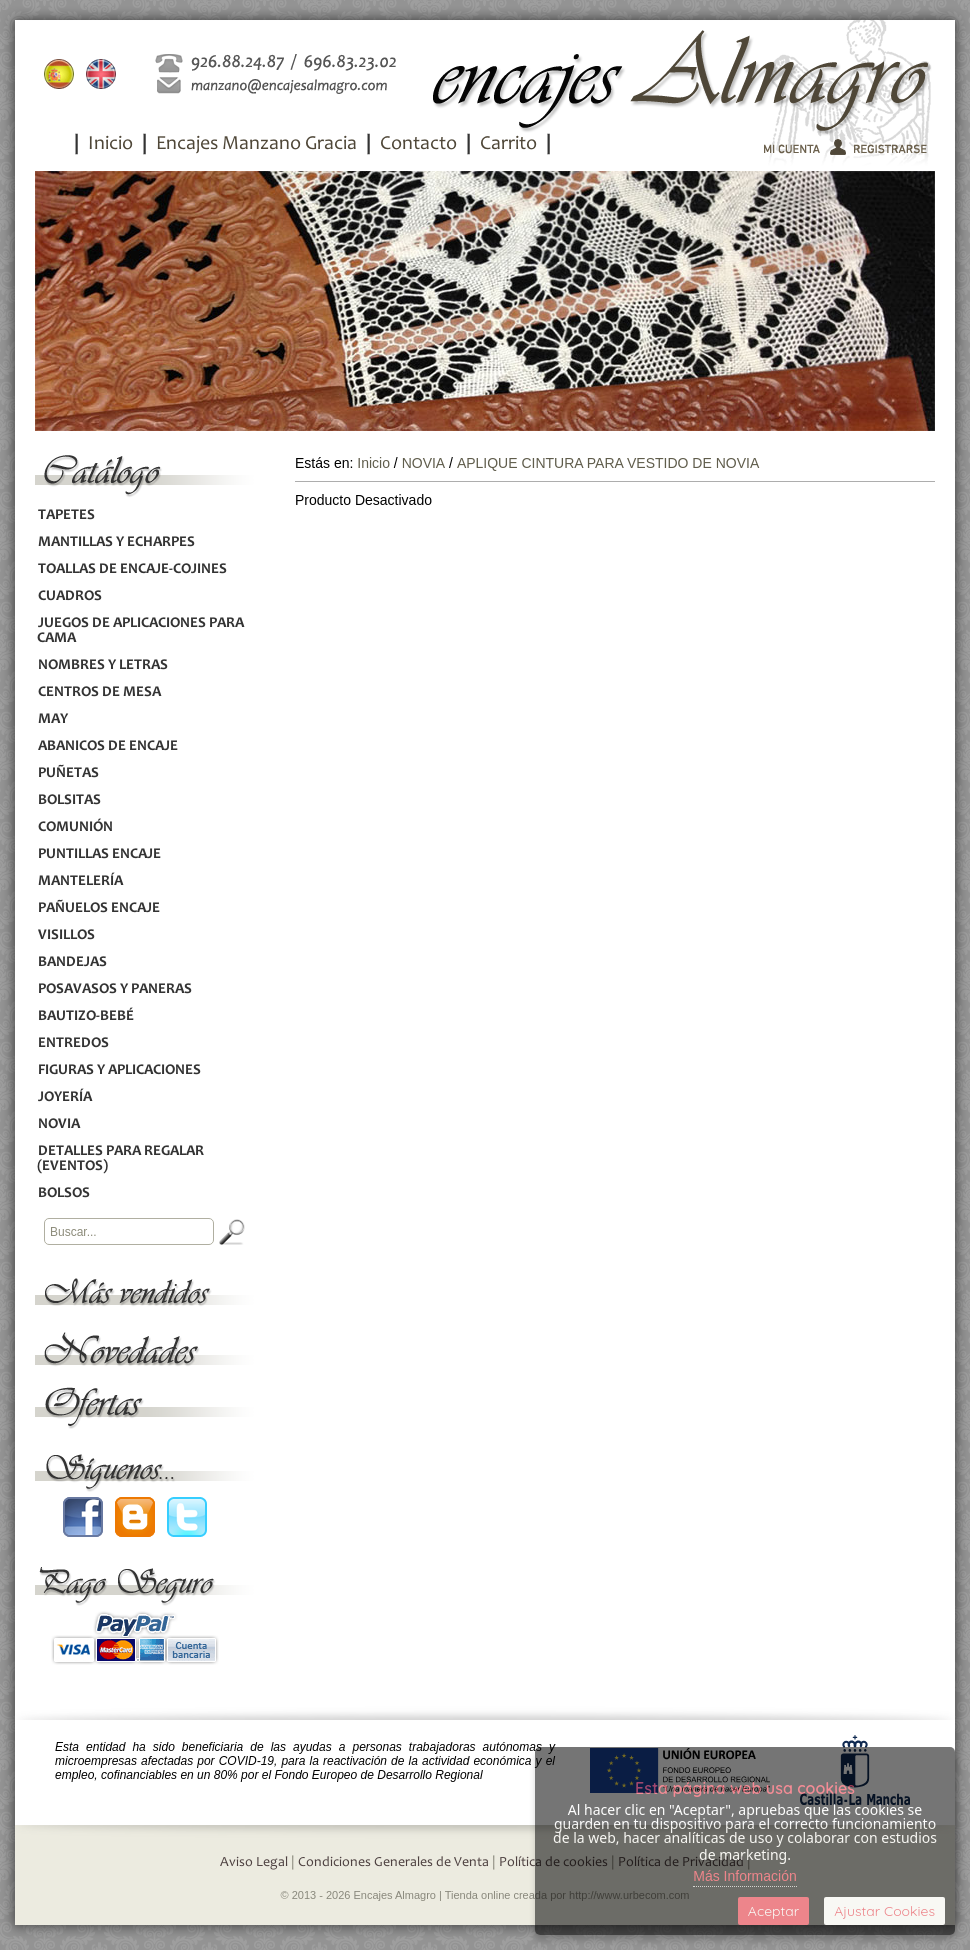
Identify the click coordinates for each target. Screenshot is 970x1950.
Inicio (110, 145)
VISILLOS (66, 935)
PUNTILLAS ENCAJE (99, 854)
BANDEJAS (72, 962)
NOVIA (58, 1124)
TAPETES (66, 515)
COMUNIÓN (75, 827)
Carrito (508, 145)
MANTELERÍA (80, 881)
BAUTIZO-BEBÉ (85, 1016)
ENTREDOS (73, 1043)
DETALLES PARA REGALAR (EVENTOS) (120, 1159)
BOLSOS (63, 1193)
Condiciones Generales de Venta (393, 1863)
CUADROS (69, 596)
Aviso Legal (254, 1863)
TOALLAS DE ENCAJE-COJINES (132, 569)
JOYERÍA (64, 1097)
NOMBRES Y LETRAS (102, 665)
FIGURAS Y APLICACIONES (119, 1070)
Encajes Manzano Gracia (256, 145)
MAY (52, 719)
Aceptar (773, 1911)
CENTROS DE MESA (99, 692)
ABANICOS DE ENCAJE (107, 746)
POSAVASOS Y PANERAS (114, 989)
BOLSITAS (69, 800)
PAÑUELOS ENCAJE (98, 908)
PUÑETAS (68, 773)
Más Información (744, 1876)
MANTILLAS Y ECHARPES (116, 542)
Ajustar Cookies (884, 1911)
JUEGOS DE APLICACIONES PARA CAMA (140, 631)
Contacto (418, 145)
